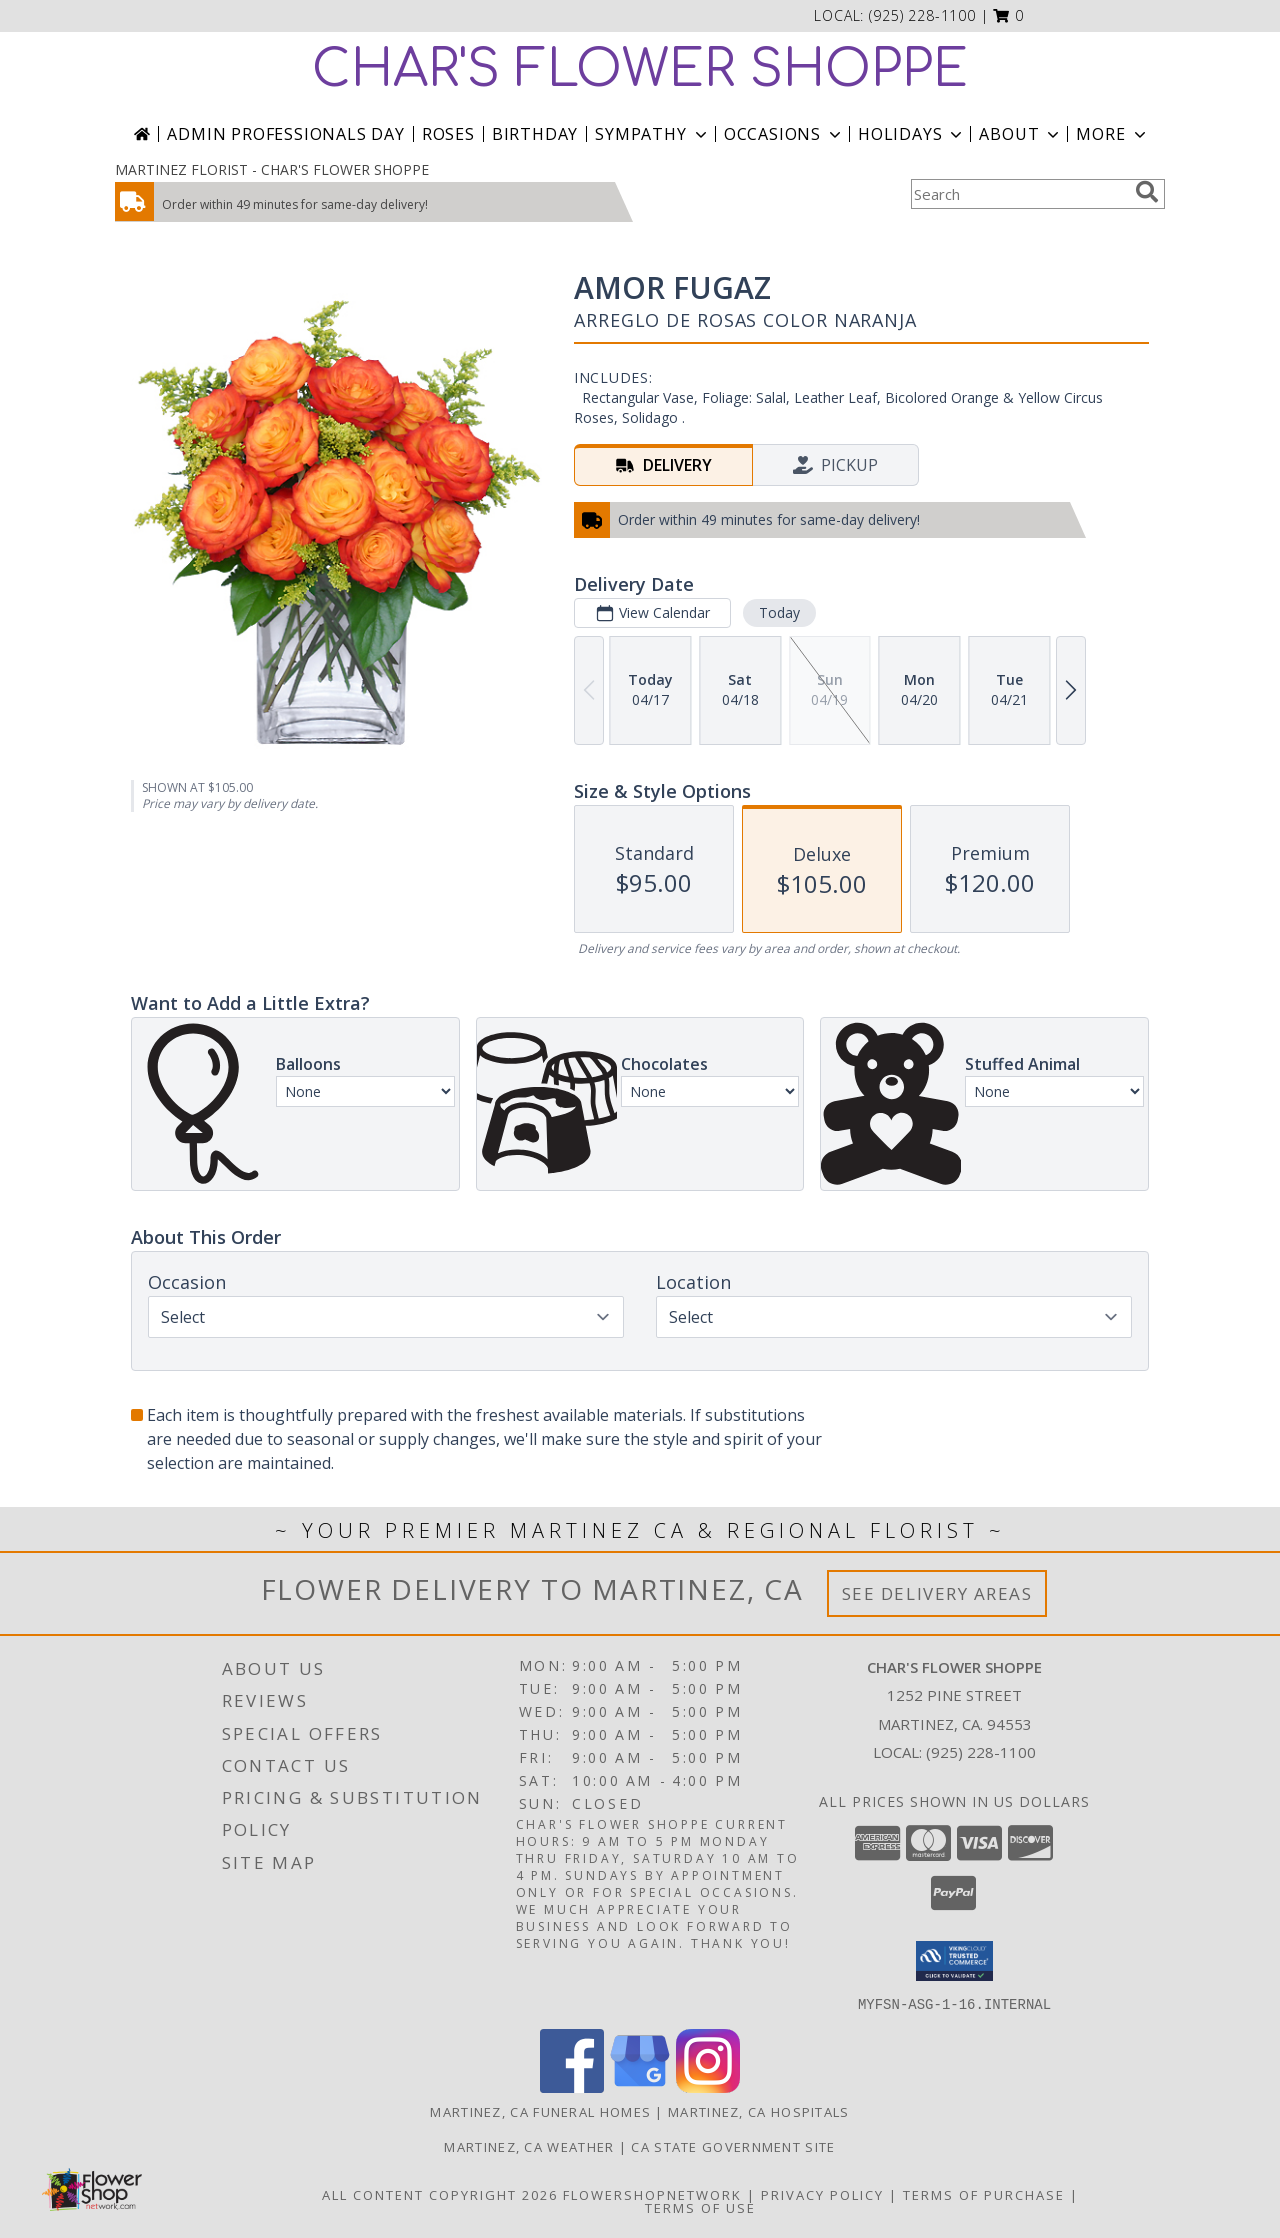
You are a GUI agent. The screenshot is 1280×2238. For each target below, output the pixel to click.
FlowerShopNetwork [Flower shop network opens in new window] (652, 2194)
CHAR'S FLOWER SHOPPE (640, 70)
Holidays (912, 134)
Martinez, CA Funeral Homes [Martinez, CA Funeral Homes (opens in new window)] (540, 2111)
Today (779, 612)
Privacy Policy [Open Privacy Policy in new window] (822, 2194)
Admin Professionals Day (285, 134)
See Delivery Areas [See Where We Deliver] (937, 1593)
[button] (1008, 15)
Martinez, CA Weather (529, 2146)
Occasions (784, 134)
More (1112, 134)
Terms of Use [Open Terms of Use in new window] (700, 2207)
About (1021, 134)
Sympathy (652, 134)
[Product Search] (1019, 194)
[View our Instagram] (708, 2086)
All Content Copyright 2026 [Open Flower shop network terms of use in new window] (440, 2194)
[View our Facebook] (572, 2086)
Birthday (535, 134)
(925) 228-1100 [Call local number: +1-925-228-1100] (922, 15)
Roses (448, 134)
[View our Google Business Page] (640, 2086)
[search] (1147, 192)
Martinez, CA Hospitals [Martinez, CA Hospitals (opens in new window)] (759, 2111)
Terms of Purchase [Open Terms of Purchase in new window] (984, 2194)
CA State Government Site (733, 2146)
